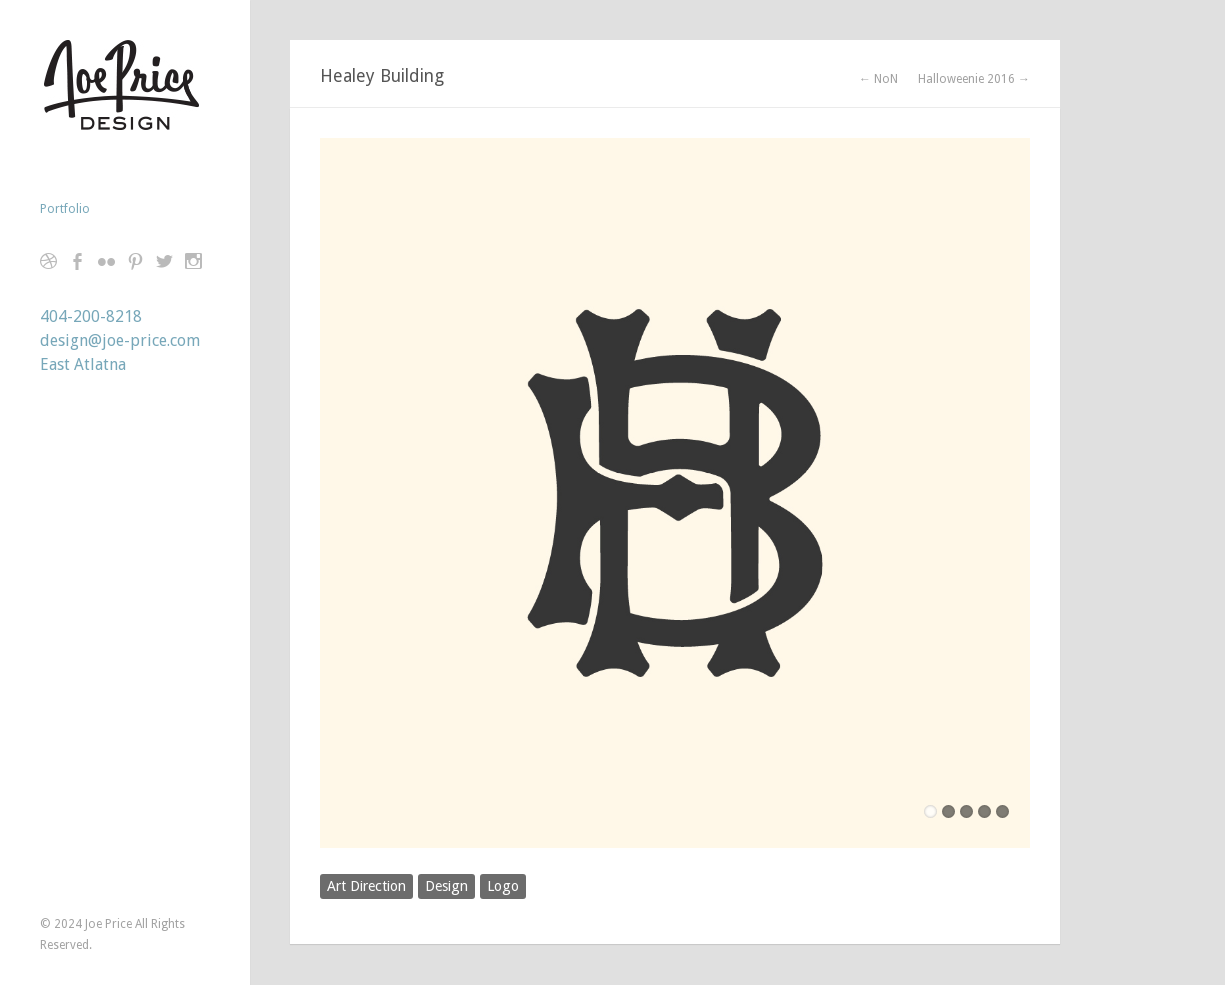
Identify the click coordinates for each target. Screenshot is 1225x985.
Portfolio (65, 209)
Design (446, 886)
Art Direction (366, 886)
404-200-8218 (91, 316)
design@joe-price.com (120, 340)
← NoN (878, 79)
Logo (503, 886)
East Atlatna (83, 364)
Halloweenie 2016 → (974, 79)
